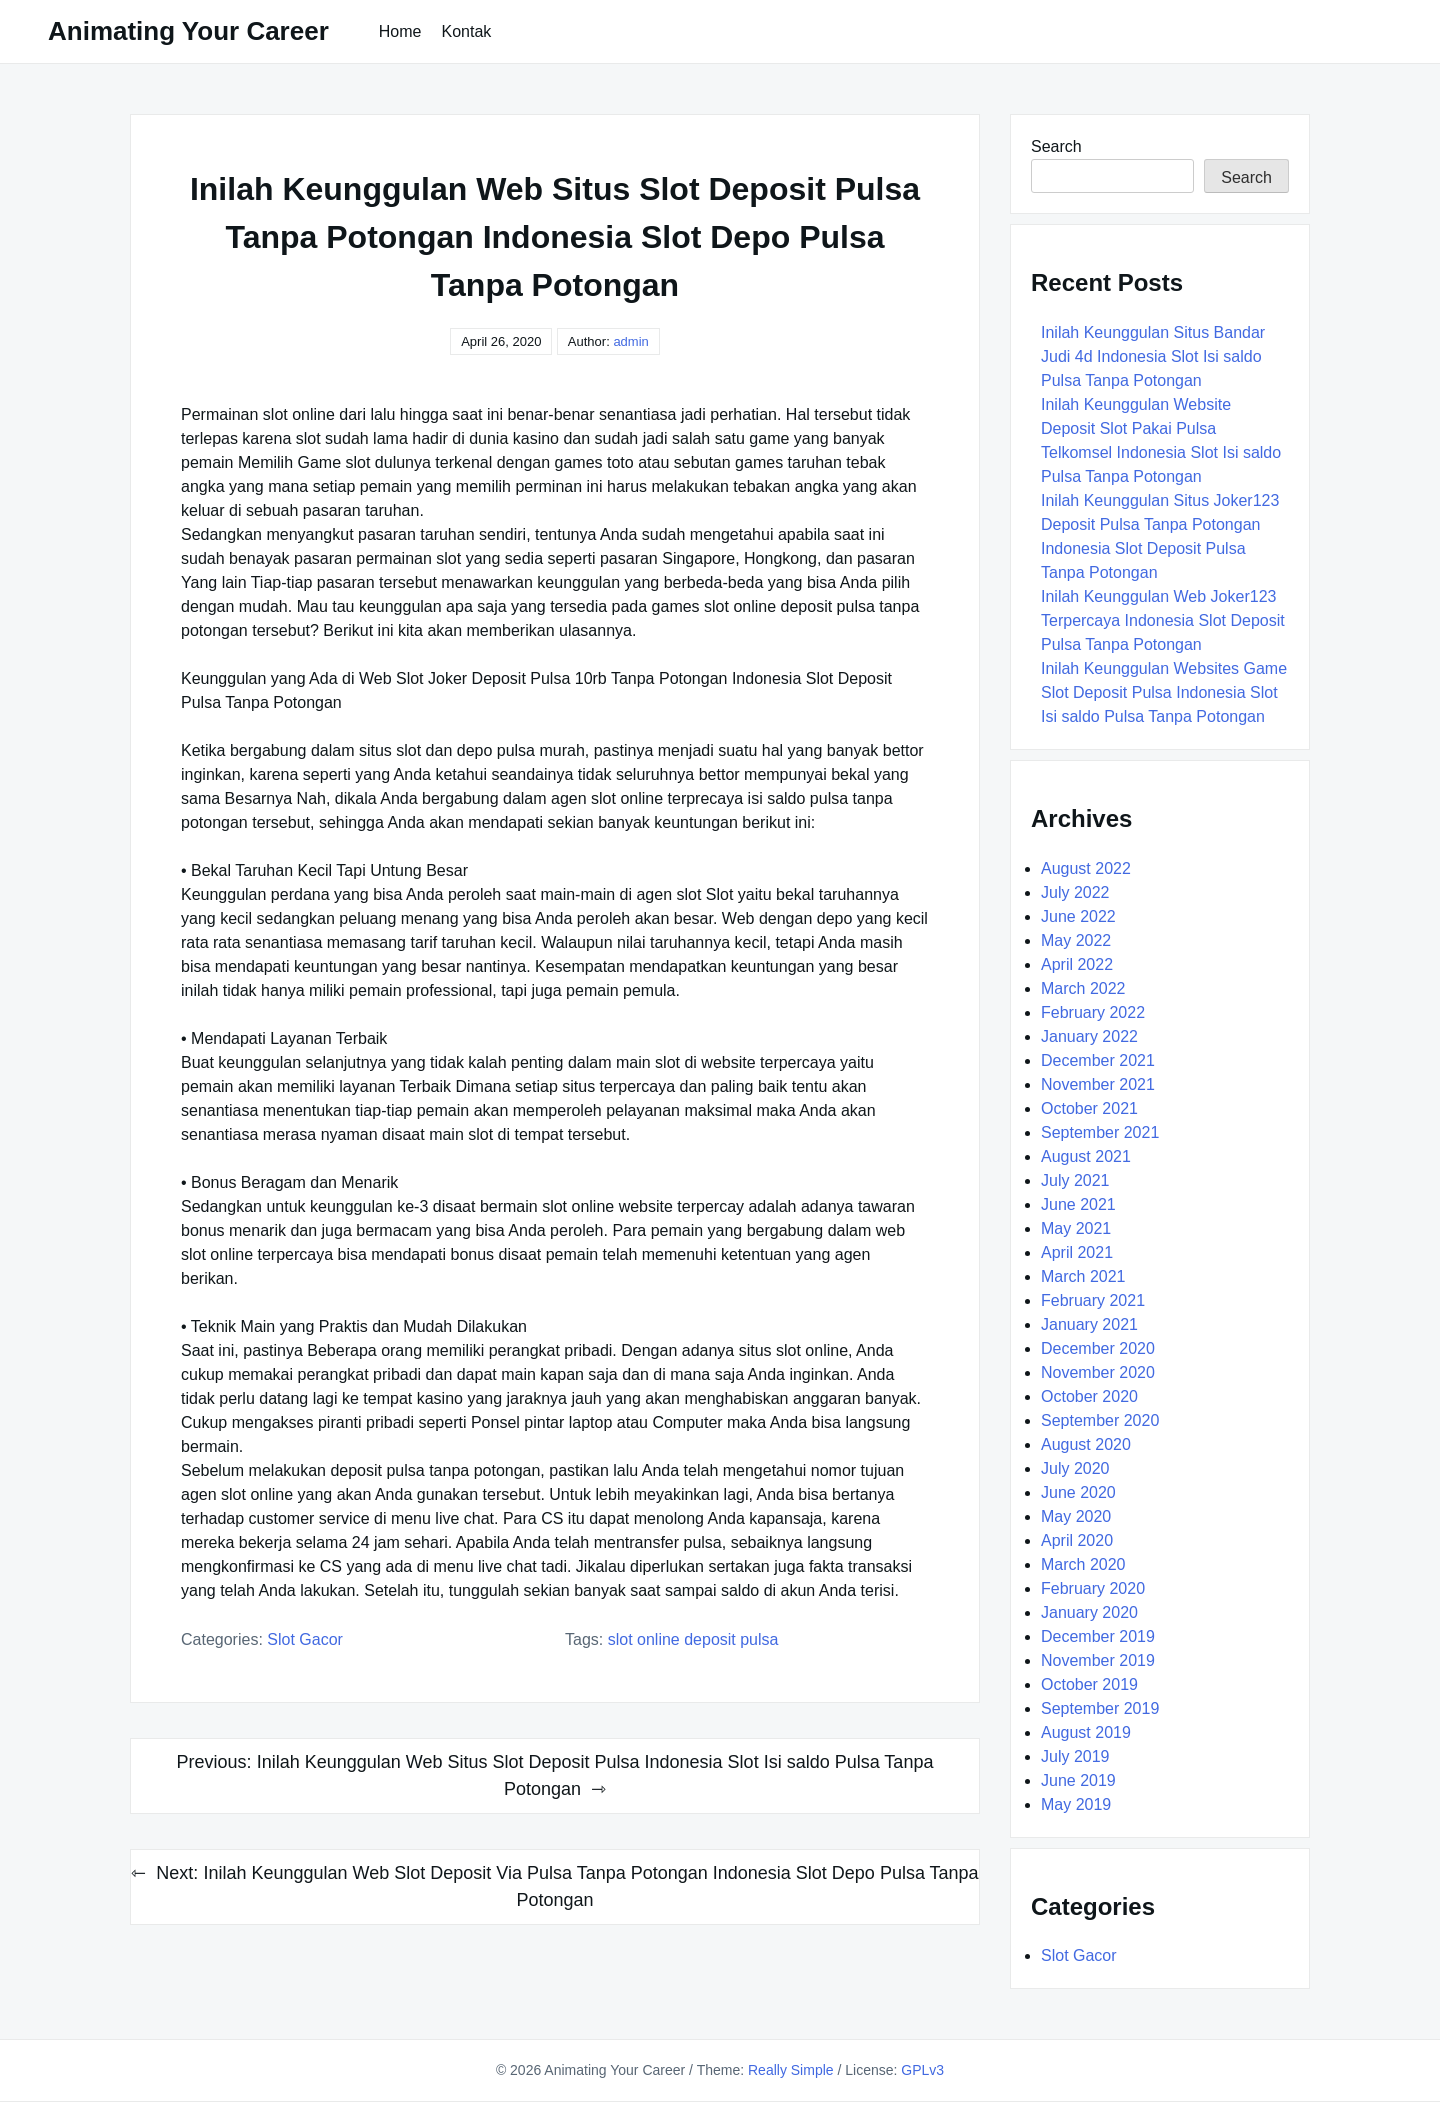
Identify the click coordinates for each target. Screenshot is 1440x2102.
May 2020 (1076, 1516)
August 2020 (1086, 1444)
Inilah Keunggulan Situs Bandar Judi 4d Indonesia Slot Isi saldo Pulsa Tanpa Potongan (1153, 356)
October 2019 (1089, 1684)
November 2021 (1098, 1084)
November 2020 (1098, 1372)
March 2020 (1083, 1564)
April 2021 (1077, 1252)
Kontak (466, 31)
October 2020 (1089, 1396)
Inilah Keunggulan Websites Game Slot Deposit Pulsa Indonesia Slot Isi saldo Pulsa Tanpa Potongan (1164, 692)
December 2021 (1098, 1060)
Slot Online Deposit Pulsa (693, 1639)
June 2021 (1078, 1204)
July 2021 (1075, 1180)
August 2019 (1086, 1732)
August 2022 (1086, 868)
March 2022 (1083, 988)
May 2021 (1076, 1228)
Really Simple (791, 2070)
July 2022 (1075, 892)
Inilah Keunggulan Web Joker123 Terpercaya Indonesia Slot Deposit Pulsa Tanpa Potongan (1163, 620)
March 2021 (1083, 1276)
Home (400, 31)
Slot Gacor (305, 1639)
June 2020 (1078, 1492)
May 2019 (1076, 1804)
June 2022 (1078, 916)
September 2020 (1100, 1420)
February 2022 (1093, 1012)
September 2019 (1100, 1708)
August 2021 (1086, 1156)
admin (630, 341)
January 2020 (1089, 1612)
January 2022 (1089, 1036)
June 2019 (1078, 1780)
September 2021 (1100, 1132)
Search (1056, 146)
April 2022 (1077, 964)
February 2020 (1093, 1588)
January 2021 (1089, 1324)
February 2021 (1093, 1300)
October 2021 (1089, 1108)
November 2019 (1098, 1660)
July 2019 (1075, 1756)
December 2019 (1098, 1636)
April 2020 (1077, 1540)
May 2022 (1076, 940)
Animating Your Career (188, 31)
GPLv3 (922, 2070)
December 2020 (1098, 1348)
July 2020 (1075, 1468)
